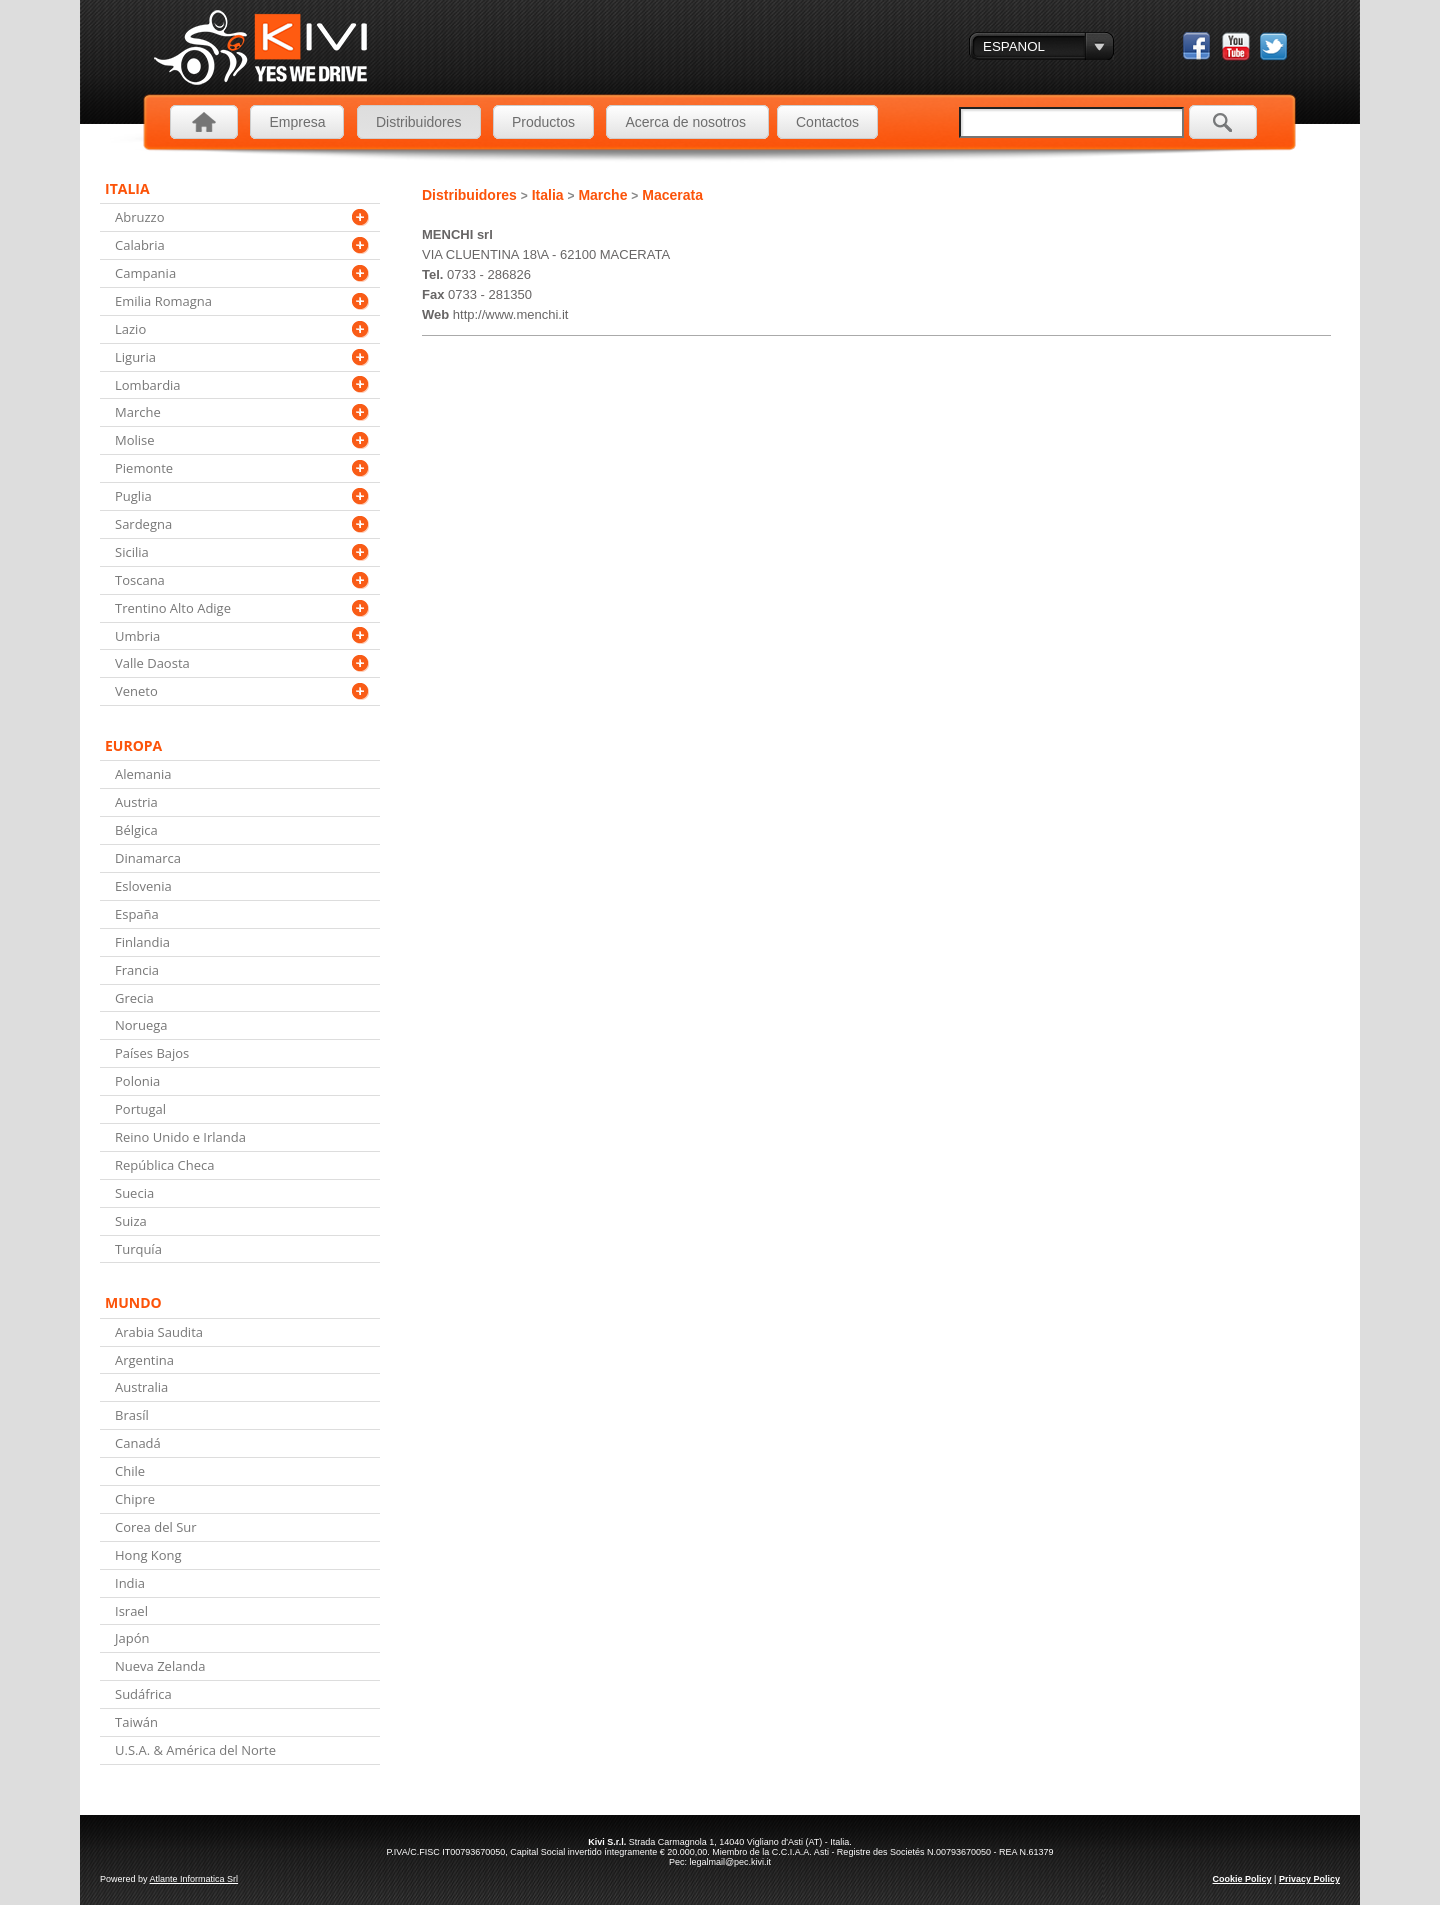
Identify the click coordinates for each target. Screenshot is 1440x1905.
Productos (543, 122)
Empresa (297, 122)
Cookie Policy (1242, 1879)
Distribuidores (419, 122)
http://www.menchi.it (511, 314)
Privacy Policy (1309, 1879)
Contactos (827, 122)
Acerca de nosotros (687, 122)
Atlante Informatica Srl (194, 1879)
